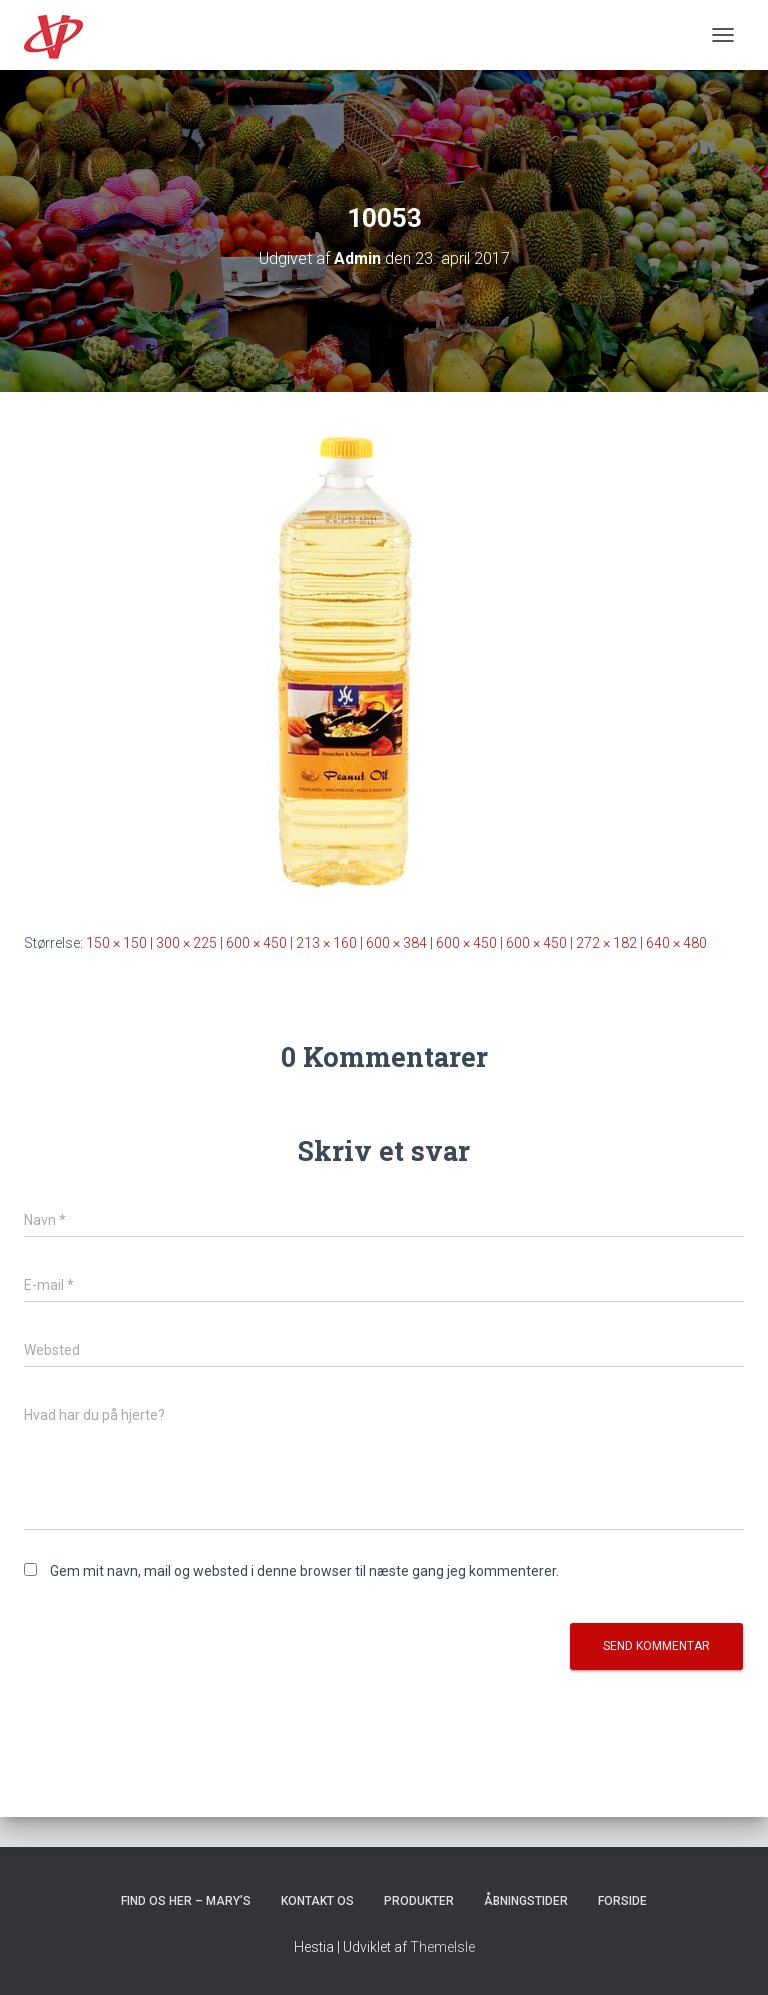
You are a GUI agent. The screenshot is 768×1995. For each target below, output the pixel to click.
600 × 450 (256, 943)
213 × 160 (326, 943)
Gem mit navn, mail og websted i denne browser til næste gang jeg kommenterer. (304, 1571)
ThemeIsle (442, 1947)
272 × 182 (606, 943)
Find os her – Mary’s (186, 1901)
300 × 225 (186, 943)
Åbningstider (526, 1901)
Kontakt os (317, 1901)
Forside (622, 1901)
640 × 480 (676, 943)
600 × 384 (396, 943)
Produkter (419, 1901)
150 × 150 (116, 943)
